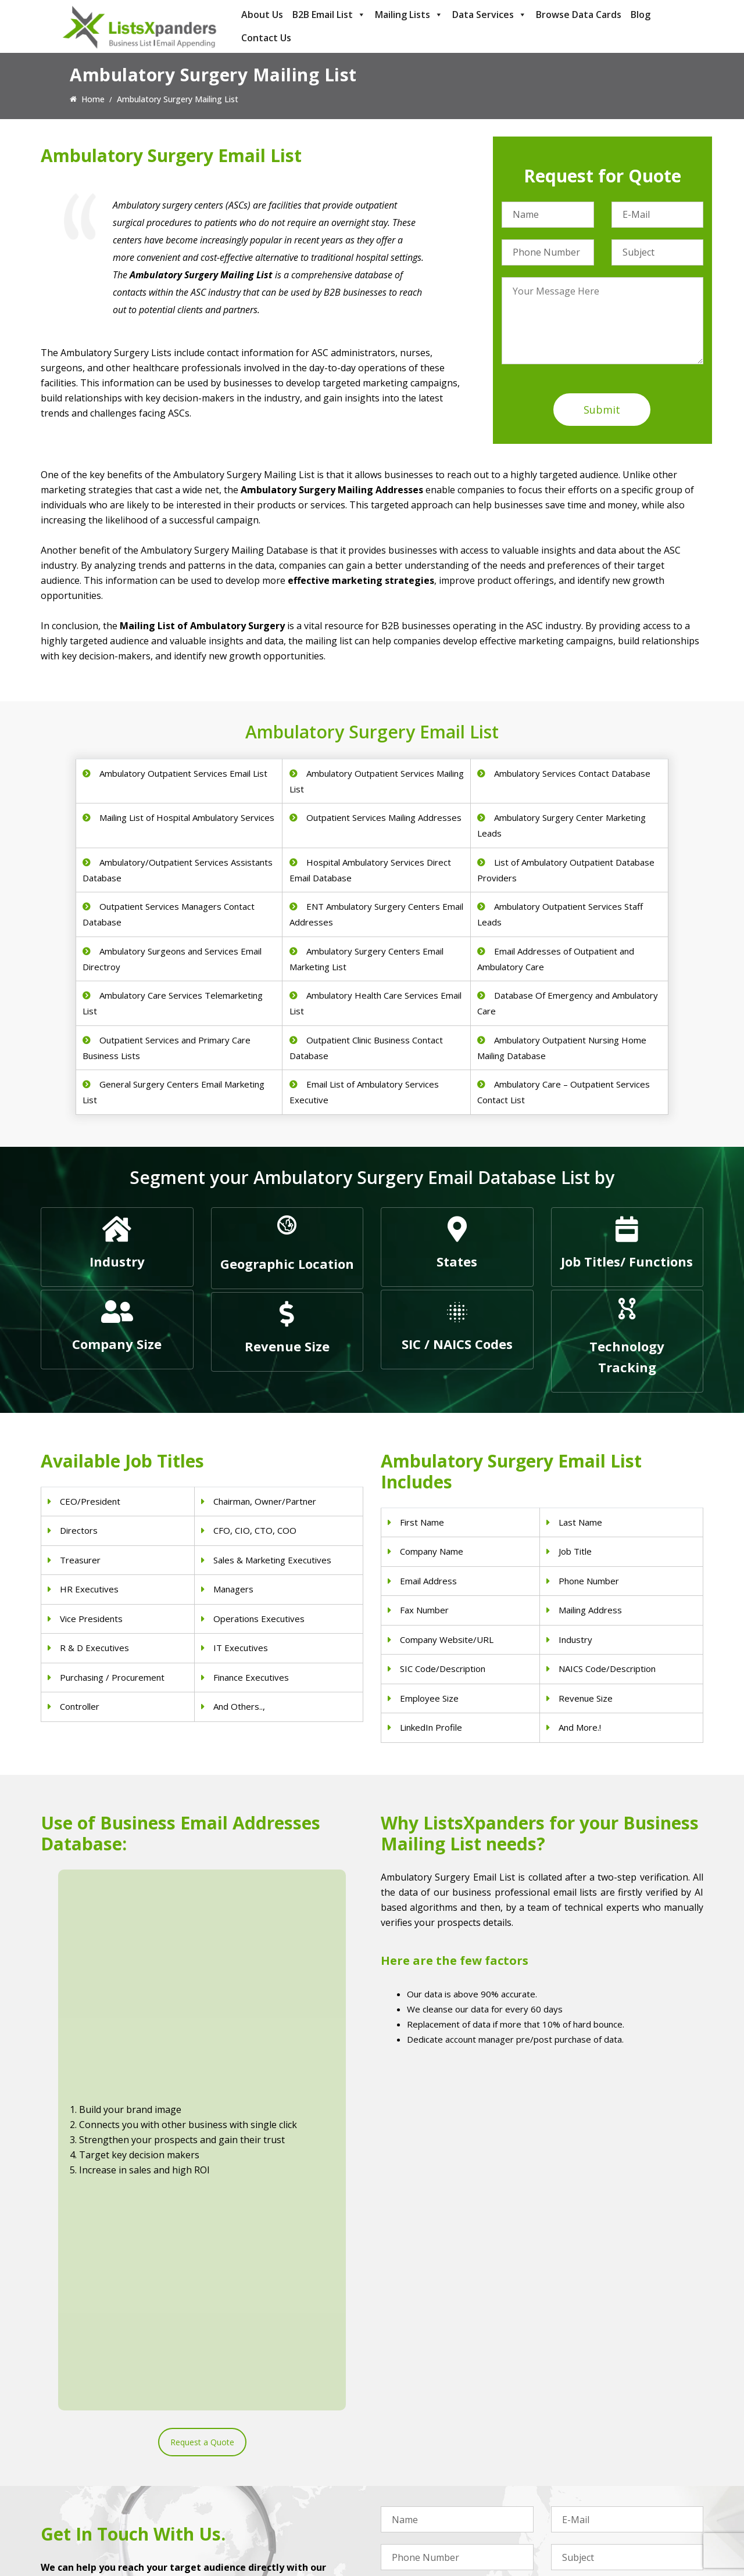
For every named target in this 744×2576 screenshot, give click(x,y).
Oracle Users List (583, 2523)
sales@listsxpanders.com (103, 2479)
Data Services (489, 14)
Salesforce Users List (590, 2478)
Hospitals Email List (247, 2493)
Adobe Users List (583, 2447)
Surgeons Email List (248, 2508)
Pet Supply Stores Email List (433, 2447)
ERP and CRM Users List (596, 2432)
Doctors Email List (245, 2463)
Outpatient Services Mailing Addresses (384, 817)
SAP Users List (578, 2463)
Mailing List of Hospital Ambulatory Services (186, 817)
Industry (117, 1261)
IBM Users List (578, 2508)
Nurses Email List (243, 2523)
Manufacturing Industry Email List (443, 2508)
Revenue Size (287, 1346)
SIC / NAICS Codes (457, 1343)
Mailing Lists (409, 14)
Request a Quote (202, 2050)
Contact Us (266, 37)
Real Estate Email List (421, 2463)
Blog (640, 14)
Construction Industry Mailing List (443, 2432)
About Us (262, 14)
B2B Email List (329, 14)
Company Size (117, 1343)
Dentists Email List (246, 2447)
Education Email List (418, 2523)
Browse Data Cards (578, 14)
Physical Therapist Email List (264, 2478)
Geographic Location (287, 1263)
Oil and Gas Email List (421, 2493)
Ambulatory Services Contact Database (572, 773)
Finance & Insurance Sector (432, 2478)
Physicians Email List (249, 2432)
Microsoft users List (588, 2493)
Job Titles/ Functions (627, 1261)
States (457, 1261)
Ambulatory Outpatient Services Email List (183, 773)
